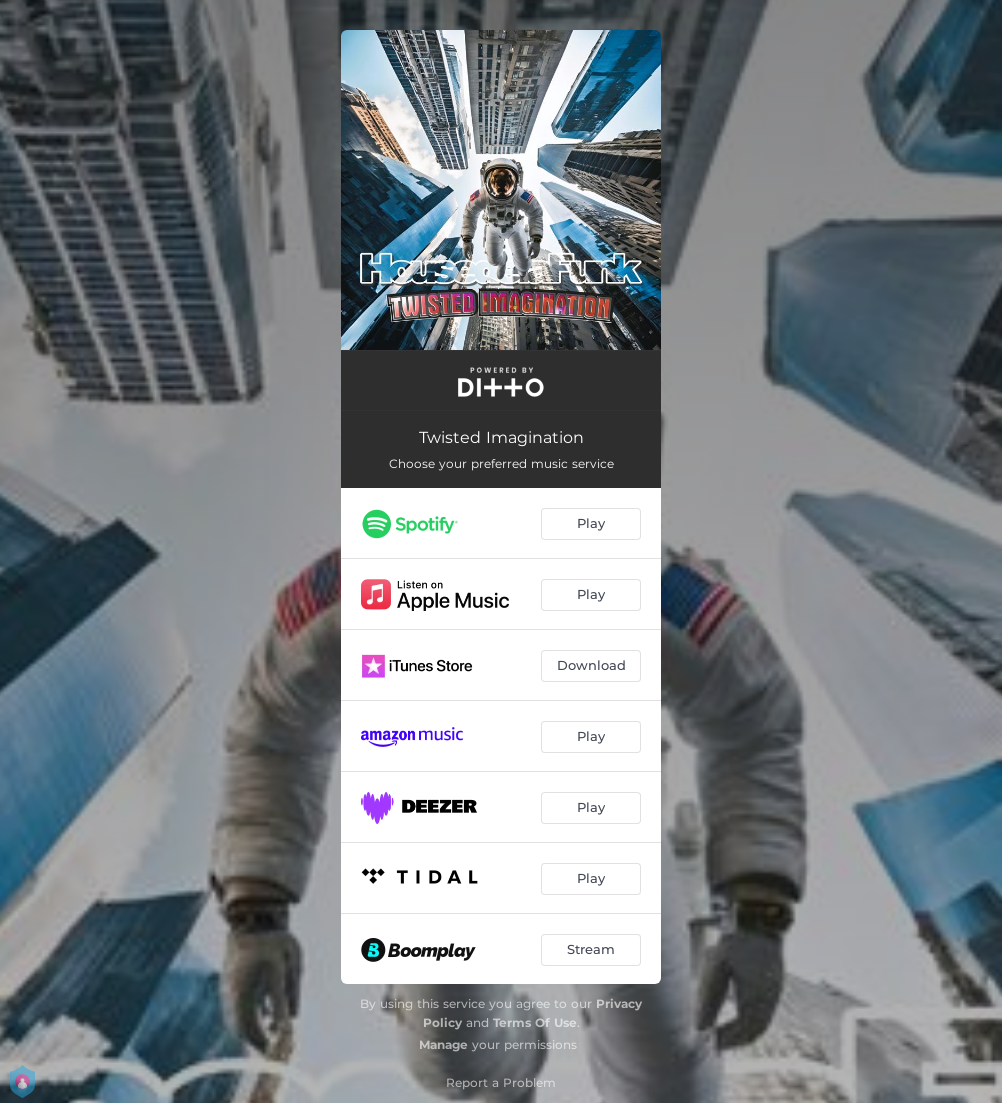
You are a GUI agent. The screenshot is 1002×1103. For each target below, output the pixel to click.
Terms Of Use (535, 1022)
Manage (443, 1044)
